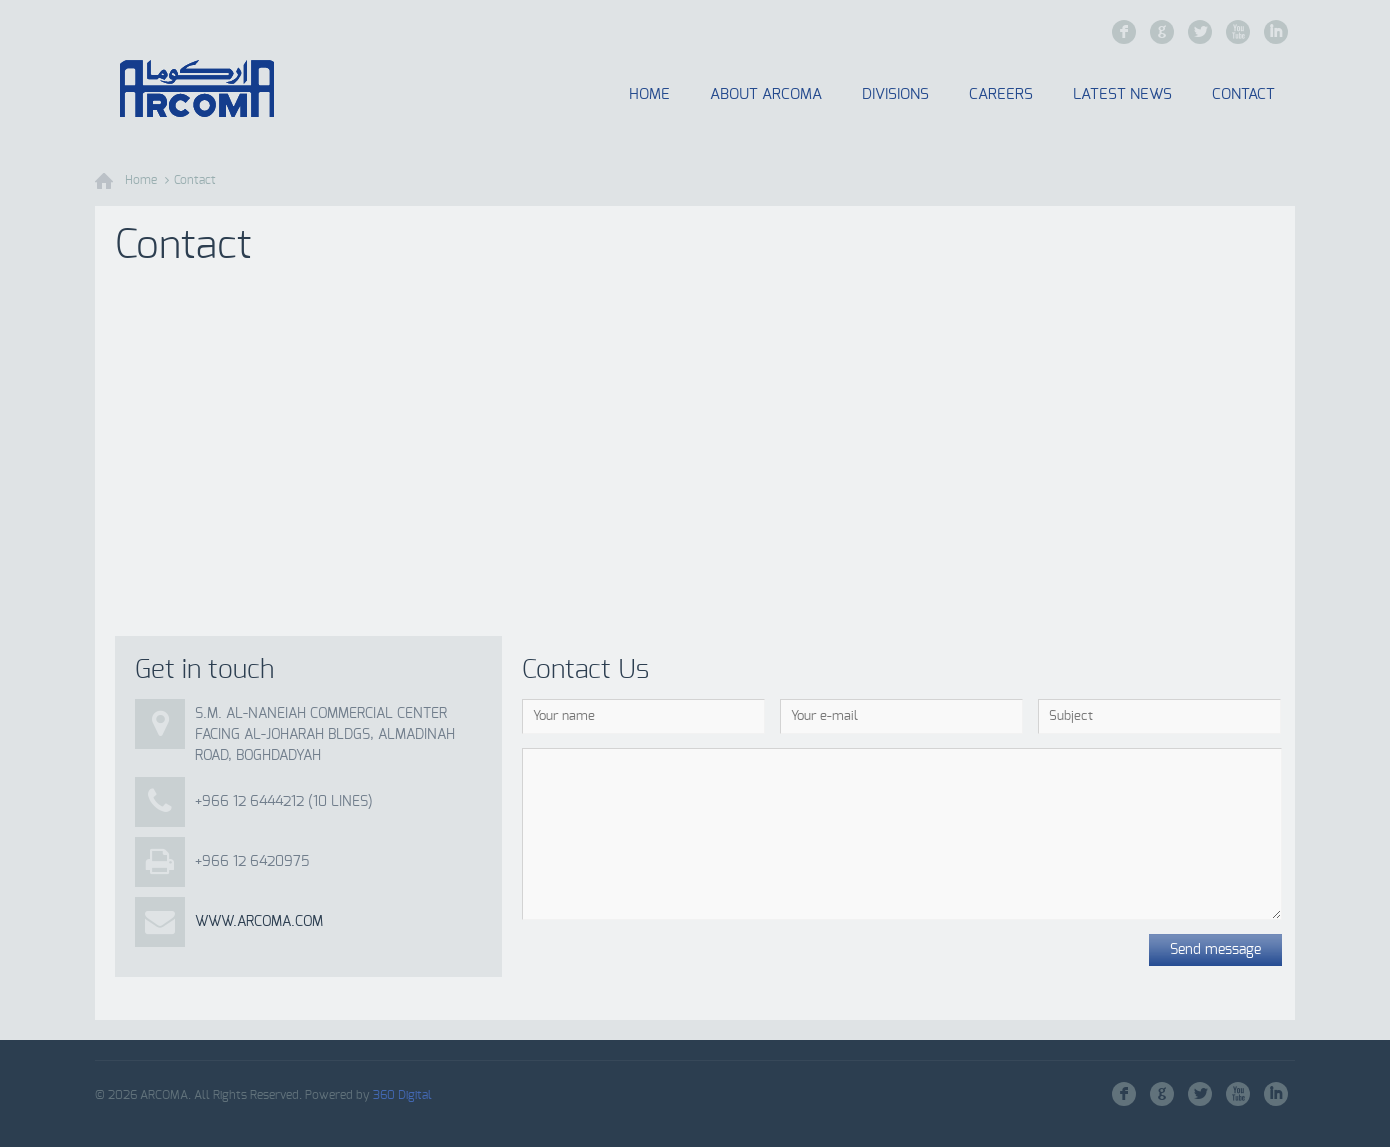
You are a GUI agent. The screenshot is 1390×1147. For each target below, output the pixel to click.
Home (649, 94)
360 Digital (402, 1095)
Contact (1243, 94)
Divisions (895, 94)
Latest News (1122, 94)
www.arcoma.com (259, 922)
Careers (1001, 94)
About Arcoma (766, 94)
